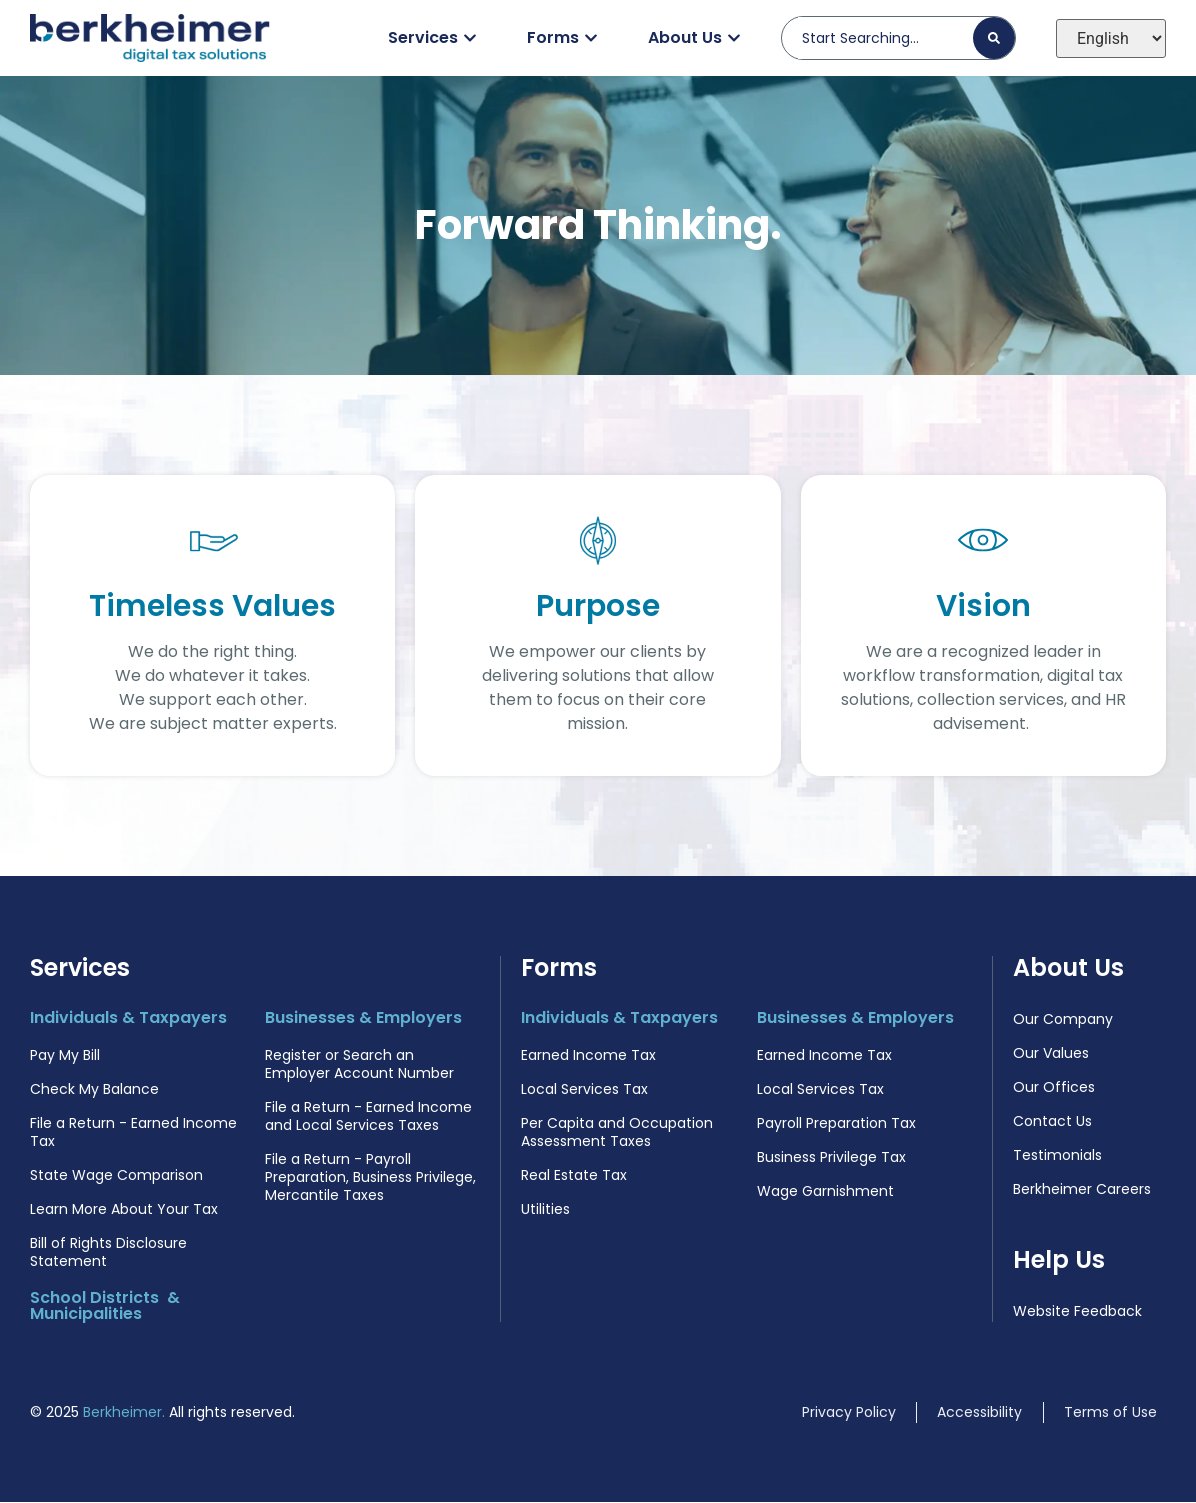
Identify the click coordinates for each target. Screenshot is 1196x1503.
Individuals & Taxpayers (128, 1018)
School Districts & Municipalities (105, 1306)
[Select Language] (1111, 38)
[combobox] (885, 38)
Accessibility (979, 1413)
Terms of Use (1110, 1413)
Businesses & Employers (363, 1018)
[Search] (994, 38)
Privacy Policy (849, 1413)
